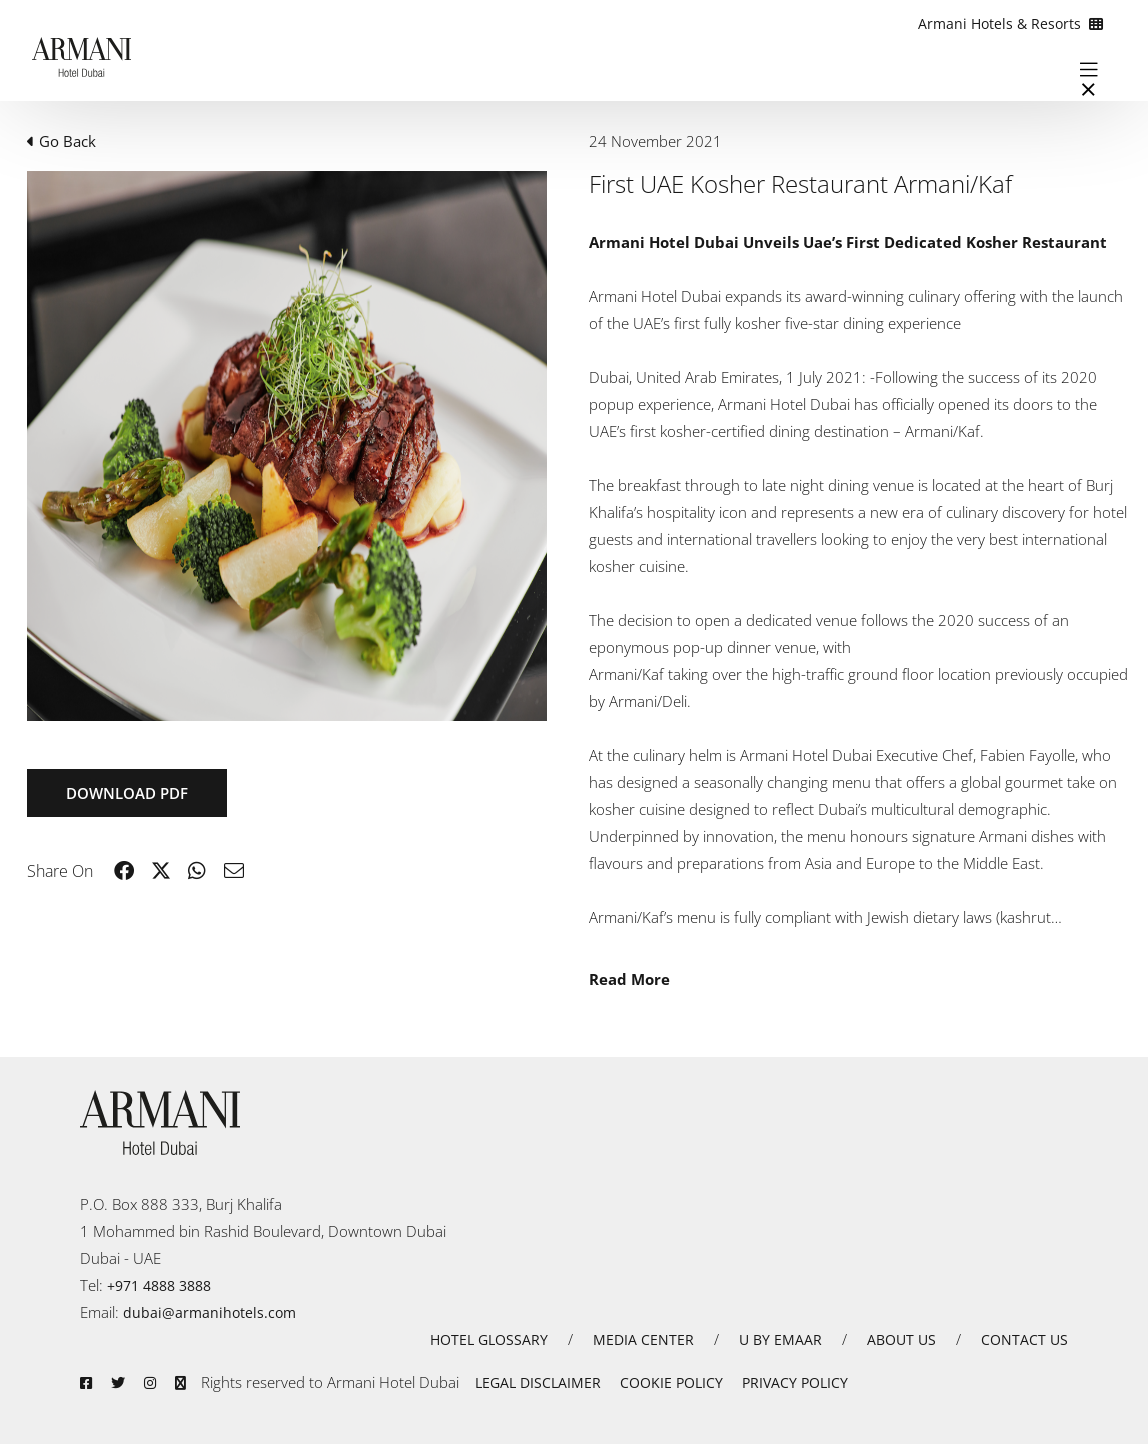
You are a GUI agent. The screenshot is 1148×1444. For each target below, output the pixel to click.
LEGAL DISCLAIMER (538, 1382)
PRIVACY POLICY (795, 1382)
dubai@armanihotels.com (209, 1312)
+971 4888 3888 (159, 1285)
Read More (629, 979)
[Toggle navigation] (1088, 68)
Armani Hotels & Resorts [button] (1010, 23)
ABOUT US (901, 1339)
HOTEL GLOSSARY (489, 1339)
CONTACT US (1024, 1339)
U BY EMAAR (780, 1339)
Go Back (61, 141)
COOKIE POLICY (671, 1382)
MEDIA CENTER (643, 1339)
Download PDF (127, 793)
